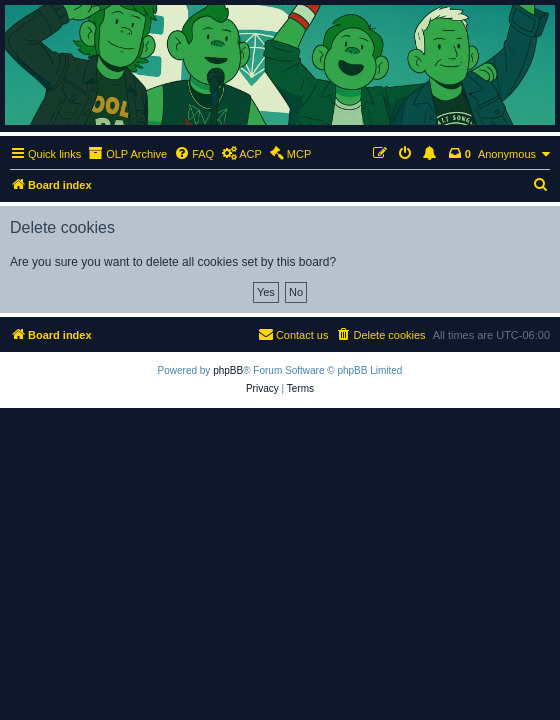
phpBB (228, 370)
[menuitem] (194, 154)
